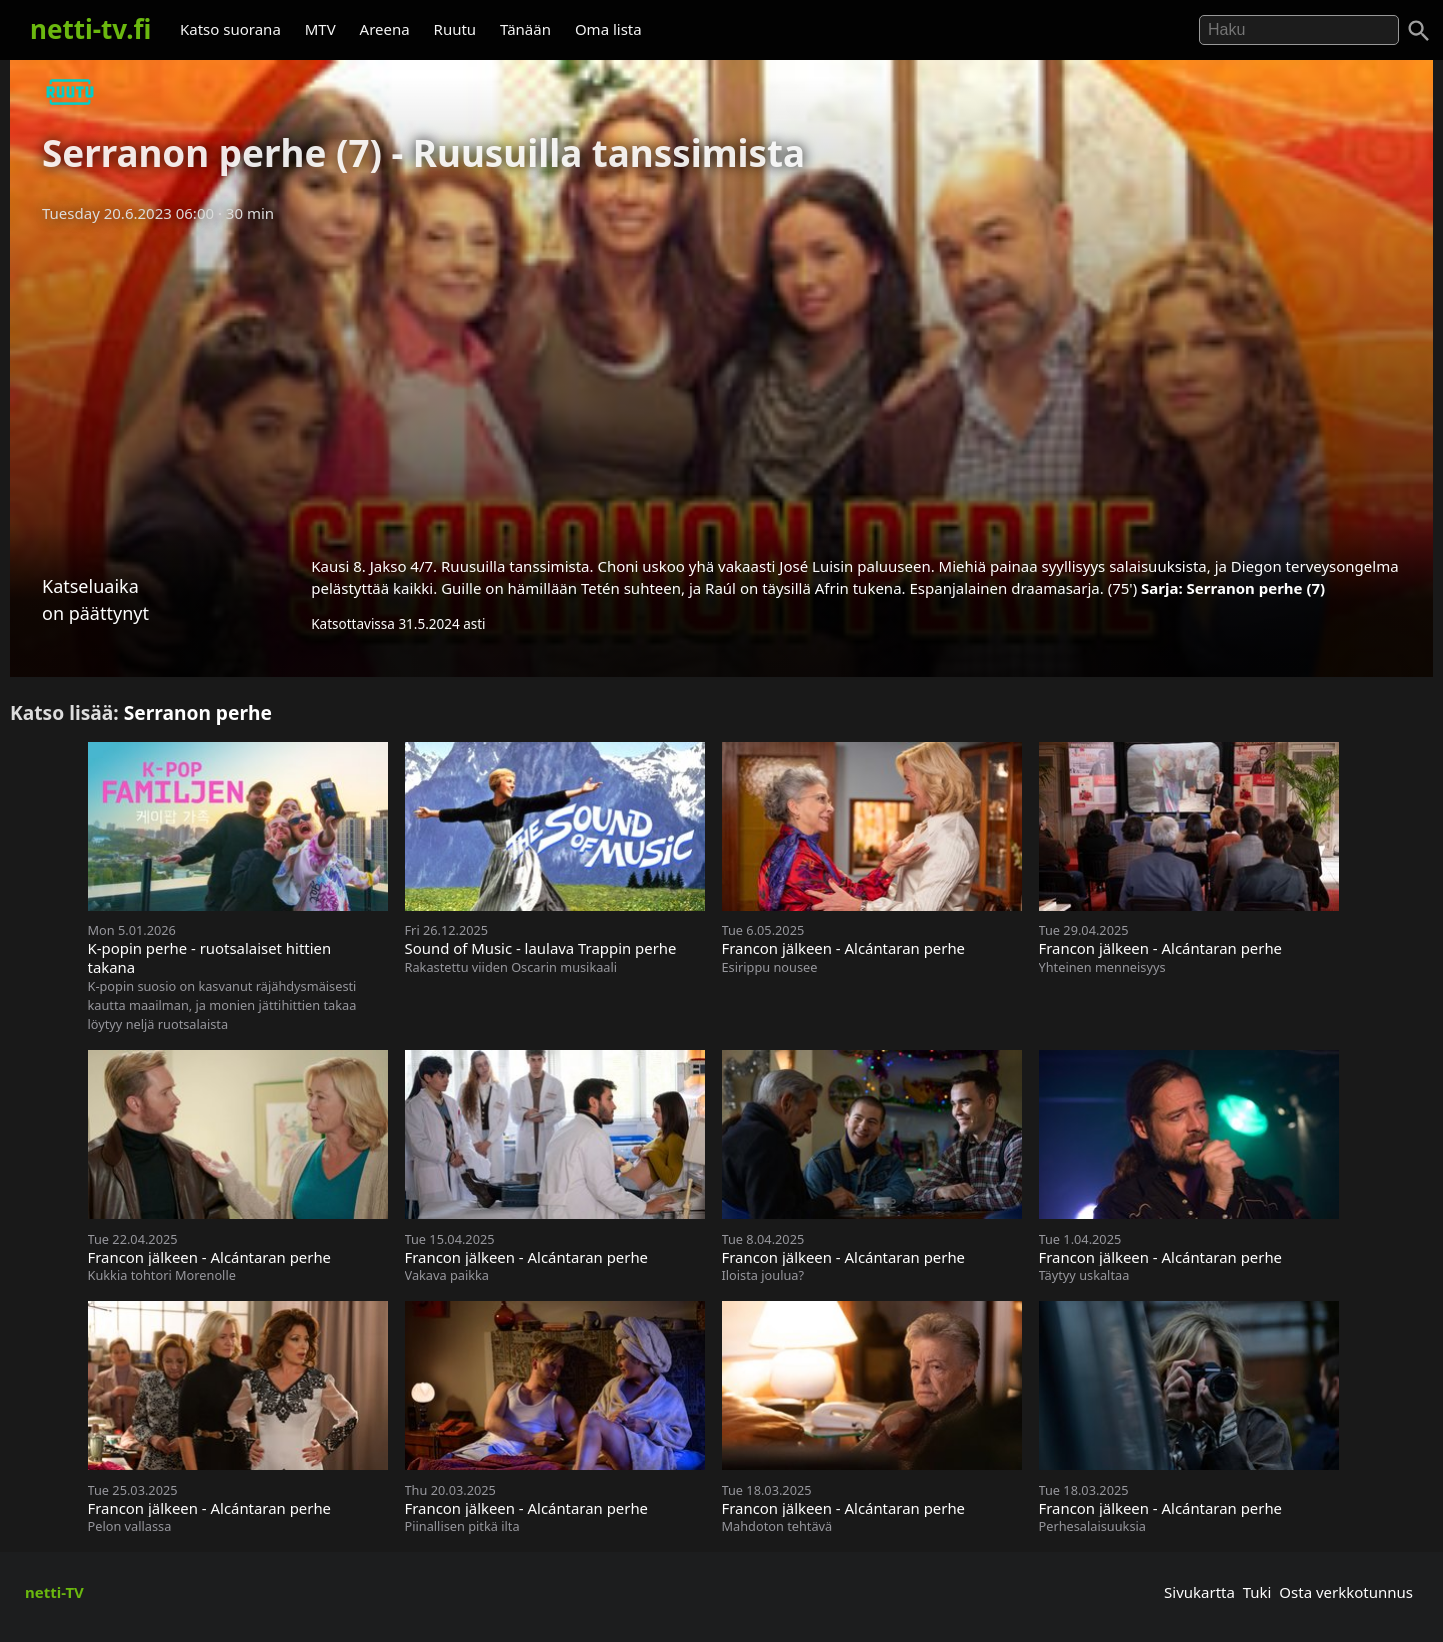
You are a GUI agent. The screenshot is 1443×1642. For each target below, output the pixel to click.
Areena (385, 29)
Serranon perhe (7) (1256, 588)
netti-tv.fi (90, 29)
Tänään (525, 29)
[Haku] (1419, 31)
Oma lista (608, 29)
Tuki (1257, 1592)
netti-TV (54, 1592)
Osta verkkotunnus (1346, 1592)
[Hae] (1299, 30)
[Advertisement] (722, 383)
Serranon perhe (198, 712)
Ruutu (455, 29)
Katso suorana (230, 29)
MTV (320, 29)
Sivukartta (1199, 1592)
